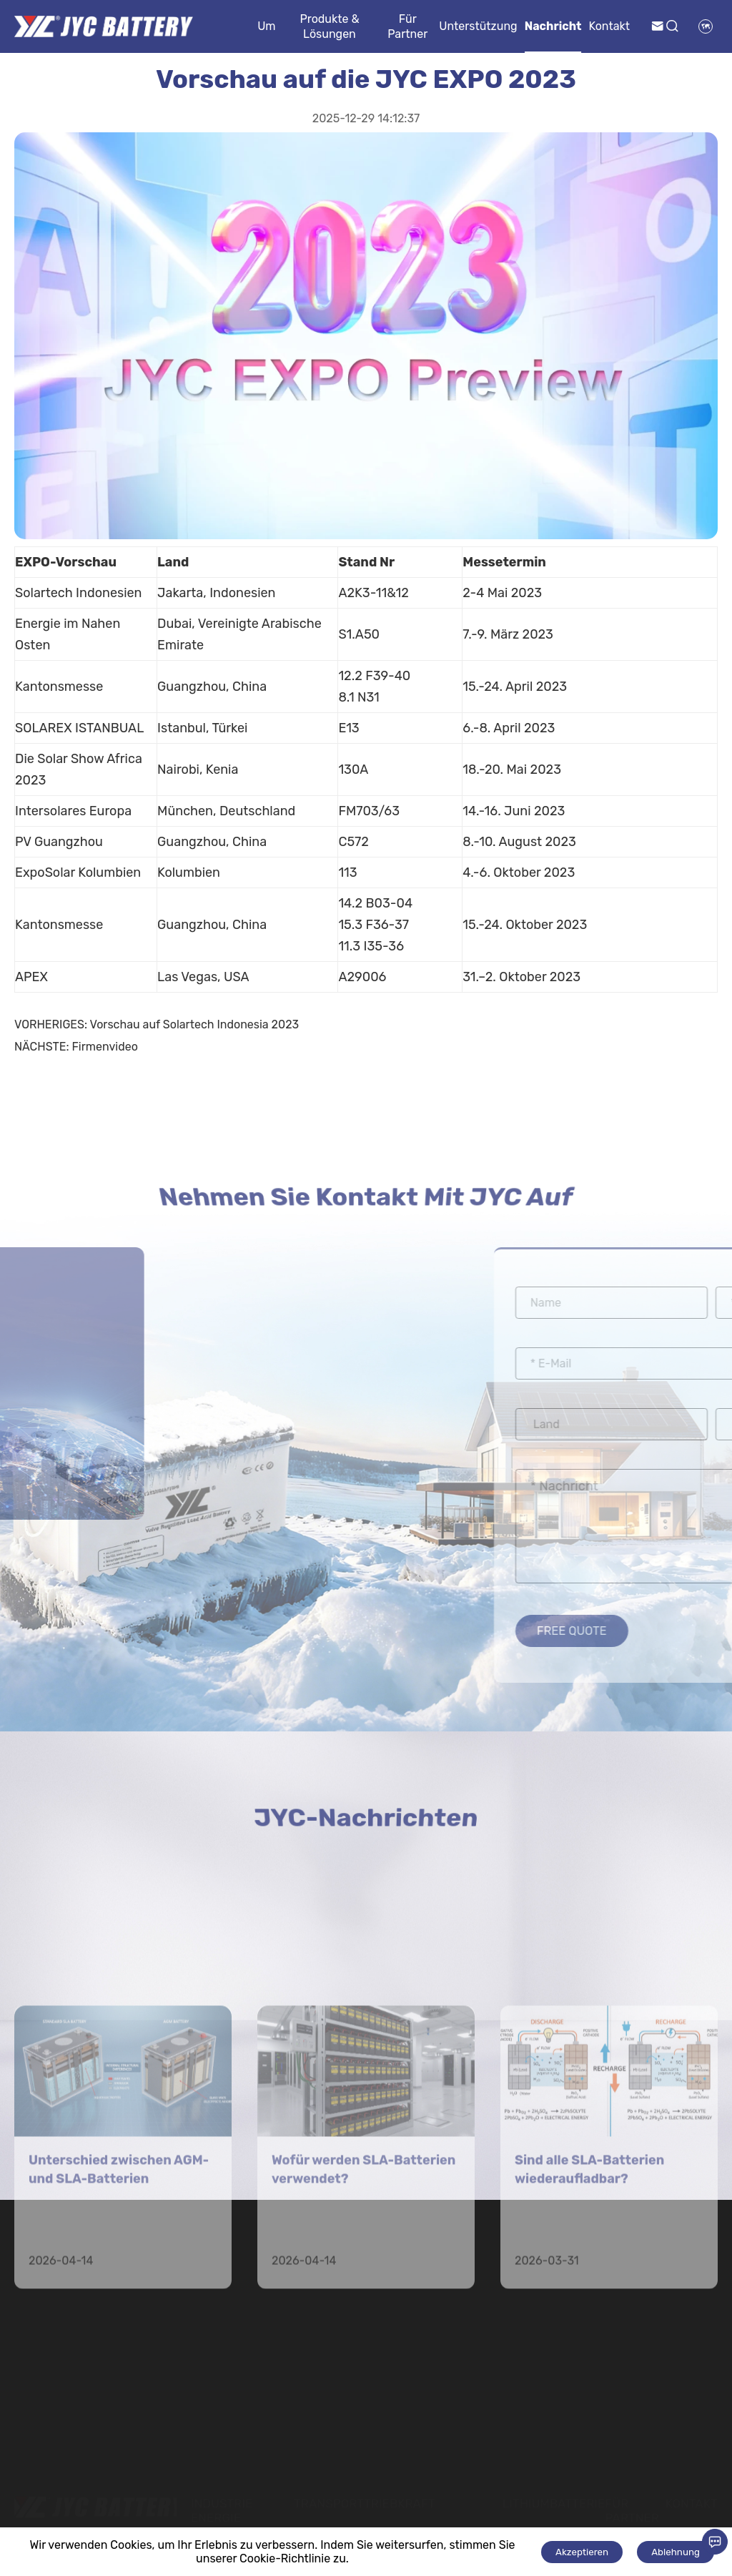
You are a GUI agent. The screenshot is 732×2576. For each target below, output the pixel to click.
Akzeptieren (581, 2552)
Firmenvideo (104, 1046)
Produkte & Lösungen (329, 26)
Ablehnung (675, 2552)
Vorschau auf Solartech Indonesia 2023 (195, 1024)
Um (266, 26)
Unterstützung (478, 26)
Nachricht (553, 26)
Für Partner (407, 26)
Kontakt (609, 26)
